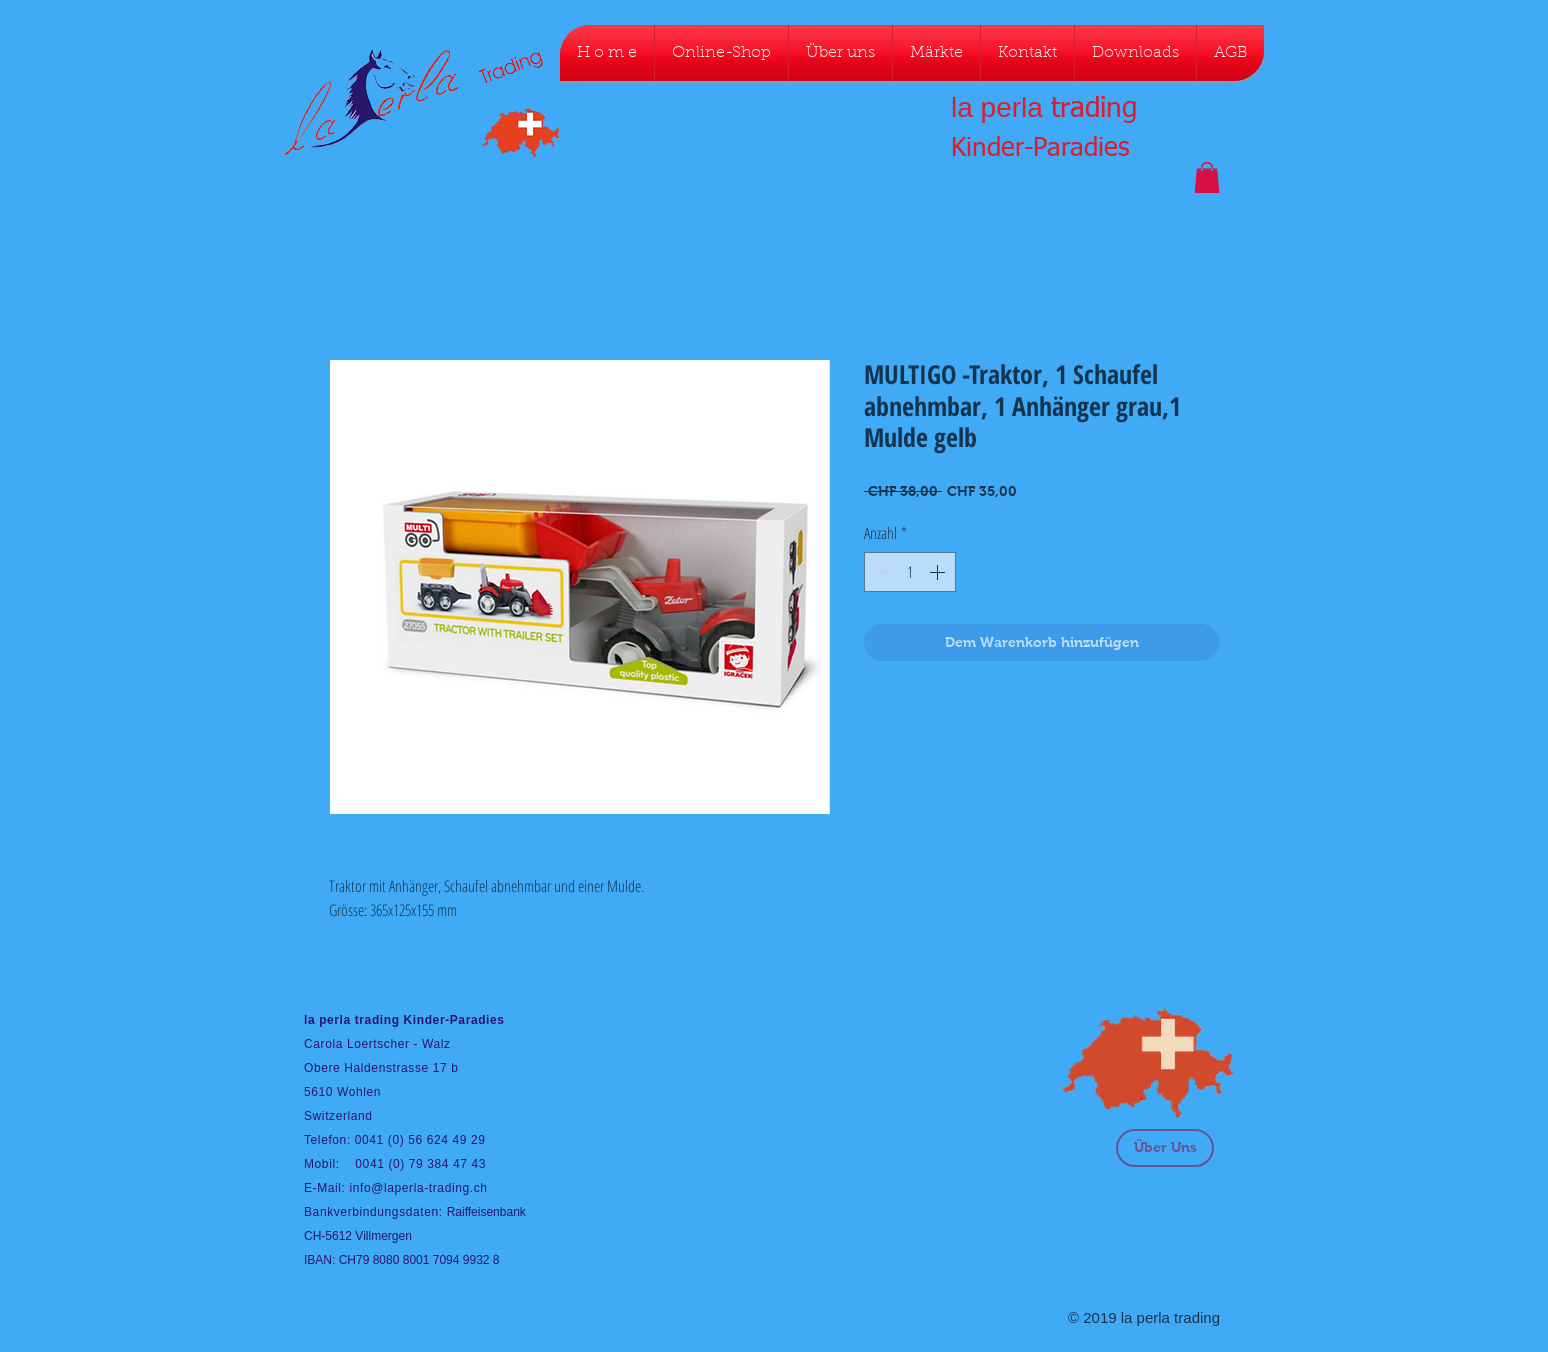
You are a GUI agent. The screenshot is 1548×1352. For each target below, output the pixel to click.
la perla (997, 107)
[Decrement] (881, 572)
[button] (1207, 177)
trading (1094, 109)
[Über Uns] (1165, 1148)
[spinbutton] (910, 572)
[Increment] (939, 572)
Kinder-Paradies (1040, 149)
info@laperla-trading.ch (418, 1188)
